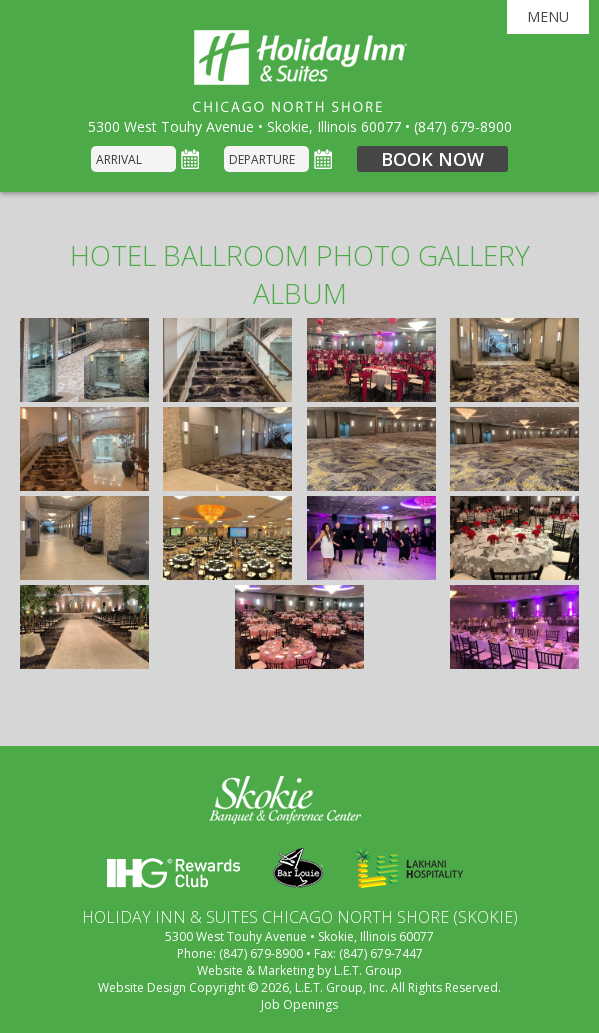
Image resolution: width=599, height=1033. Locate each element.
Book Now (432, 159)
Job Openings (299, 1004)
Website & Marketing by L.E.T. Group (299, 970)
